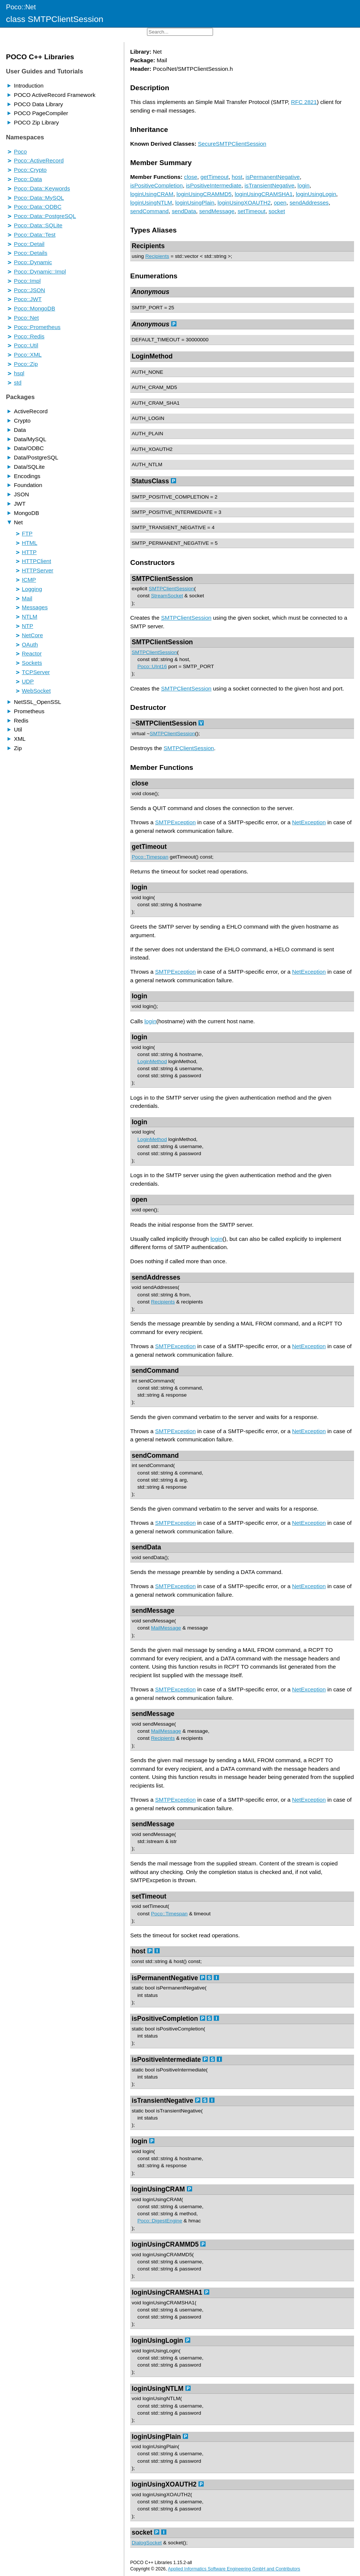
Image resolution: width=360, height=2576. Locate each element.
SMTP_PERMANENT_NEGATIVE (170, 543)
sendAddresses (309, 202)
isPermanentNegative (272, 177)
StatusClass (150, 481)
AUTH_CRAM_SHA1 (155, 403)
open (280, 202)
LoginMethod (152, 356)
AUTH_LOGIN (148, 418)
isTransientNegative (269, 185)
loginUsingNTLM (151, 202)
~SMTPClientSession (164, 723)
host (237, 177)
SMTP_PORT (147, 307)
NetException (309, 822)
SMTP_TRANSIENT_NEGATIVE (169, 527)
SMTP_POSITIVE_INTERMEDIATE (172, 512)
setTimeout (252, 211)
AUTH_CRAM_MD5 (154, 387)
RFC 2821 (304, 102)
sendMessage (217, 211)
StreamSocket (167, 595)
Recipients (148, 246)
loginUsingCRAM (151, 194)
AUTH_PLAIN (147, 433)
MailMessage (166, 1628)
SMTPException (175, 822)
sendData (184, 211)
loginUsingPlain (195, 202)
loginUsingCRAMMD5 (204, 194)
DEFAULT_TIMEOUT (156, 339)
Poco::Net (21, 7)
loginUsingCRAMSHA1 (263, 194)
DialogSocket (147, 2542)
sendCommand (149, 211)
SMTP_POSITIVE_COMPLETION (170, 497)
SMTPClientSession (162, 578)
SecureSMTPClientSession (232, 143)
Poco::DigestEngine (159, 2220)
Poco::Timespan (150, 857)
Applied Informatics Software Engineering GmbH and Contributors (234, 2569)
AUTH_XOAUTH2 (152, 449)
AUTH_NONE (147, 372)
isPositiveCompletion (156, 185)
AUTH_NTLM (147, 464)
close (190, 177)
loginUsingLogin (316, 194)
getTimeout (214, 177)
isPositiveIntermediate (213, 185)
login (304, 185)
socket (277, 211)
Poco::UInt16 (152, 666)
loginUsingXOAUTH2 (244, 202)
